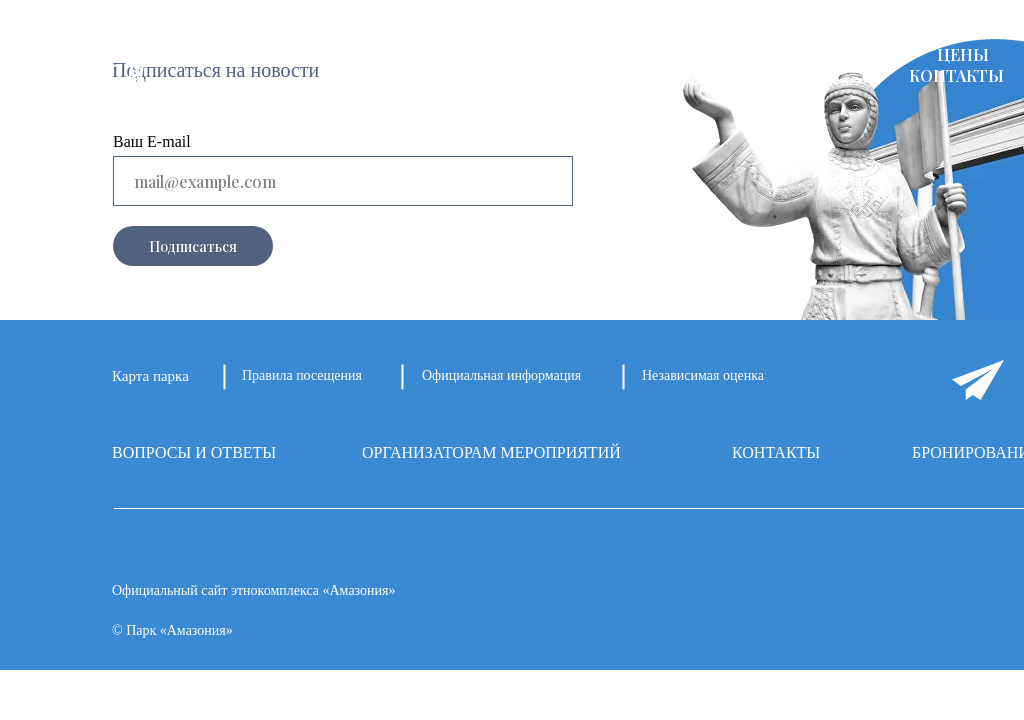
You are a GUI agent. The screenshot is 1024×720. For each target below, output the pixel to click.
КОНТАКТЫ (956, 75)
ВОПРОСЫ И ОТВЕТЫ (194, 452)
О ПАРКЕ (317, 54)
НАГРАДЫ (863, 54)
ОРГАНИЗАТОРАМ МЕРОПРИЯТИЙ (491, 452)
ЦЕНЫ (963, 54)
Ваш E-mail (152, 141)
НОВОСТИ (566, 54)
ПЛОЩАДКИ (438, 54)
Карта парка (150, 376)
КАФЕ (766, 54)
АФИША (676, 54)
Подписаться (193, 246)
